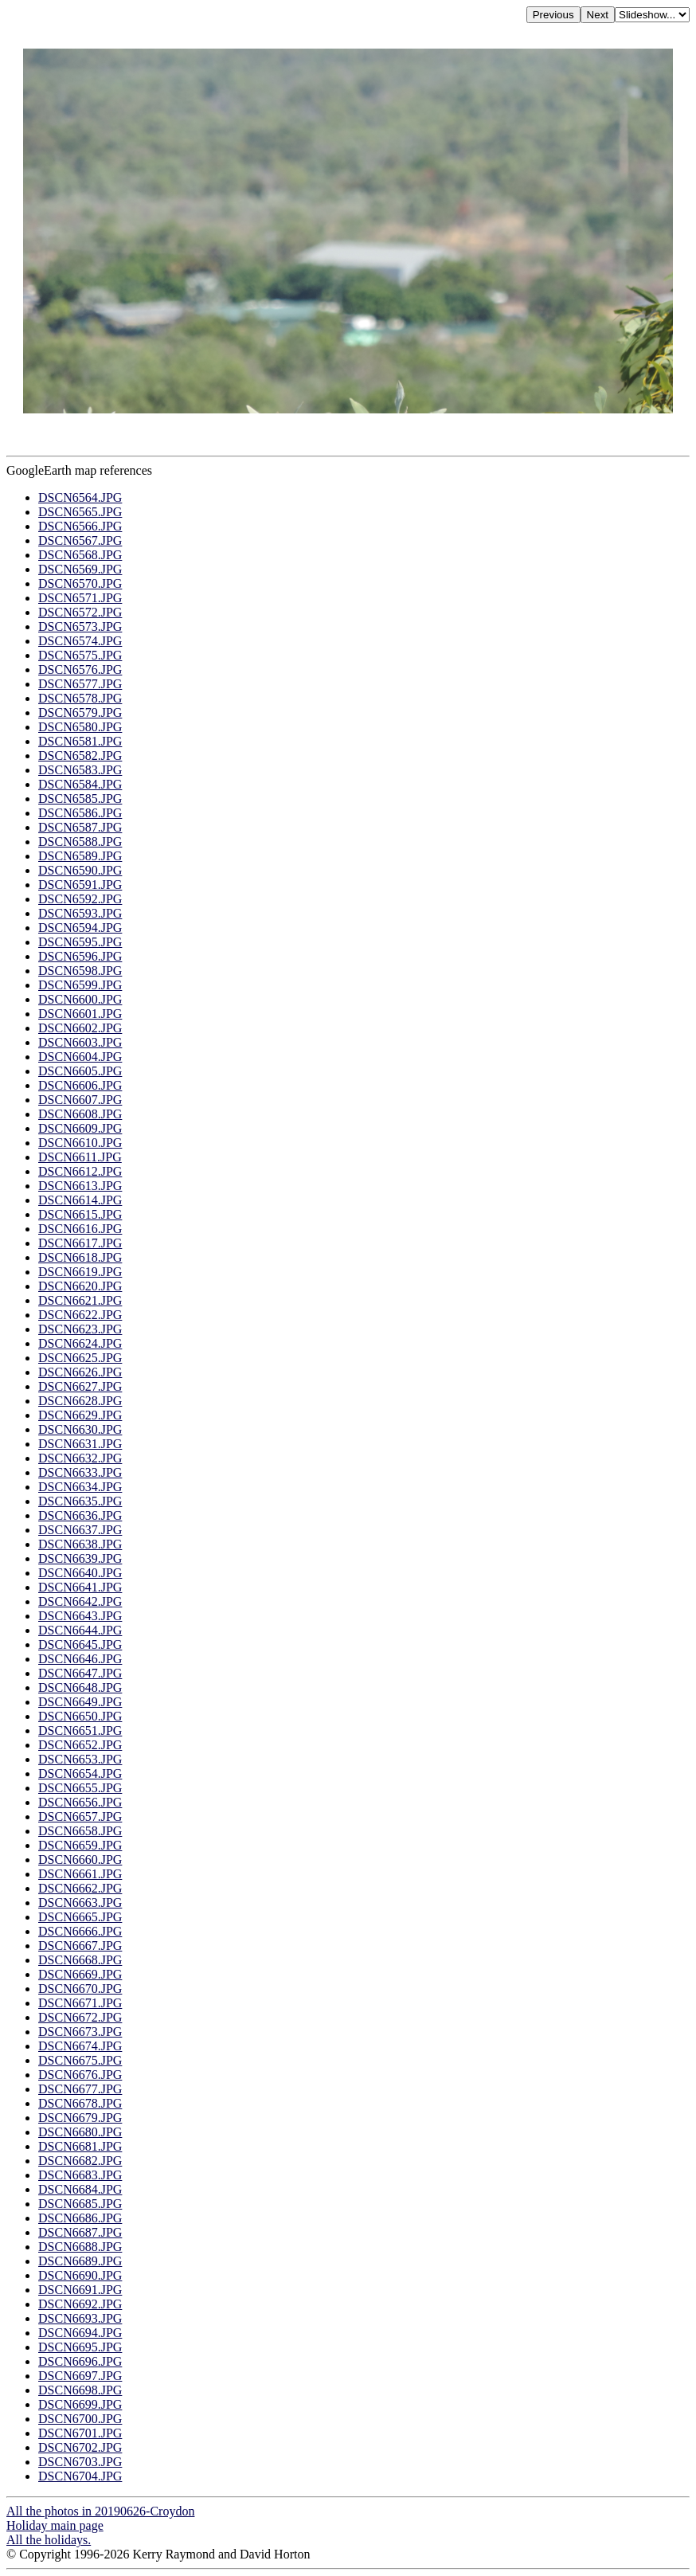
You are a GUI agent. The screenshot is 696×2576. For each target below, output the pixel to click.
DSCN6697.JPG (80, 2375)
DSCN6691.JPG (80, 2289)
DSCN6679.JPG (80, 2117)
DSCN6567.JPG (80, 540)
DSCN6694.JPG (80, 2332)
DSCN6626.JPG (80, 1372)
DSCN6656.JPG (80, 1802)
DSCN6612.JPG (80, 1171)
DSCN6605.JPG (80, 1071)
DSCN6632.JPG (80, 1458)
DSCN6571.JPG (80, 598)
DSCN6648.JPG (80, 1687)
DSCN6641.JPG (80, 1587)
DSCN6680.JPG (80, 2132)
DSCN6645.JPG (80, 1644)
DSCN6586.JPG (80, 813)
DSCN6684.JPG (80, 2189)
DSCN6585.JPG (80, 798)
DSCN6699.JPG (80, 2404)
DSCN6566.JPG (80, 526)
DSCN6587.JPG (80, 827)
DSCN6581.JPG (80, 741)
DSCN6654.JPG (80, 1773)
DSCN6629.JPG (80, 1415)
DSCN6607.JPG (80, 1099)
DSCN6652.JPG (80, 1745)
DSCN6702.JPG (80, 2447)
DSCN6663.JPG (80, 1902)
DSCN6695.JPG (80, 2347)
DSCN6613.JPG (80, 1185)
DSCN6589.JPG (80, 856)
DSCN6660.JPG (80, 1859)
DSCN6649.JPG (80, 1702)
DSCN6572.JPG (80, 612)
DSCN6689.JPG (80, 2261)
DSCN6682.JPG (80, 2160)
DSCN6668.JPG (80, 1960)
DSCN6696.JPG (80, 2361)
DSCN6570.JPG (80, 583)
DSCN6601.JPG (80, 1013)
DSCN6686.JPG (80, 2218)
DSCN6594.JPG (80, 927)
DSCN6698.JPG (80, 2390)
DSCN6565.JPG (80, 512)
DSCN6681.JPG (80, 2146)
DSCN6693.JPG (80, 2318)
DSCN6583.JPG (80, 770)
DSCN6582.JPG (80, 755)
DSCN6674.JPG (80, 2046)
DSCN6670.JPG (80, 1988)
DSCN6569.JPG (80, 569)
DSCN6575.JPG (80, 655)
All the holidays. (48, 2540)
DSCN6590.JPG (80, 870)
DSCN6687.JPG (80, 2232)
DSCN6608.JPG (80, 1114)
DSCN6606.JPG (80, 1085)
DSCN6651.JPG (80, 1730)
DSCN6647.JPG (80, 1673)
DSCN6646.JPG (80, 1659)
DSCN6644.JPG (80, 1630)
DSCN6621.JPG (80, 1300)
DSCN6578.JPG (80, 698)
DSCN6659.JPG (80, 1845)
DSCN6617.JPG (80, 1243)
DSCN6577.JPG (80, 684)
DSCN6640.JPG (80, 1573)
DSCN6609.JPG (80, 1128)
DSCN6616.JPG (80, 1228)
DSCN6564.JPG (80, 497)
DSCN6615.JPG (80, 1214)
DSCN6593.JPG (80, 913)
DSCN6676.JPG (80, 2074)
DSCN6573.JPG (80, 626)
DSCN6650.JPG (80, 1716)
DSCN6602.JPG (80, 1028)
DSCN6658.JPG (80, 1831)
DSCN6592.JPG (80, 899)
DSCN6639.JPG (80, 1558)
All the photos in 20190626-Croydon (100, 2511)
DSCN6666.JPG (80, 1931)
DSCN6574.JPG (80, 641)
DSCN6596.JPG (80, 956)
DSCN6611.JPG (80, 1157)
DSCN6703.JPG (80, 2461)
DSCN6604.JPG (80, 1056)
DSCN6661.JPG (80, 1874)
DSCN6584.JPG (80, 784)
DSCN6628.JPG (80, 1400)
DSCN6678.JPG (80, 2103)
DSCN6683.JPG (80, 2175)
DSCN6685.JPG (80, 2203)
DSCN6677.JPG (80, 2089)
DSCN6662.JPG (80, 1888)
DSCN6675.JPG (80, 2060)
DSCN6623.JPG (80, 1329)
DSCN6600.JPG (80, 999)
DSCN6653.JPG (80, 1759)
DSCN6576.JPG (80, 669)
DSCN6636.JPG (80, 1515)
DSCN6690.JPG (80, 2275)
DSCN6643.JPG (80, 1616)
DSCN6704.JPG (80, 2476)
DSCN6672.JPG (80, 2017)
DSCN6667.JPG (80, 1945)
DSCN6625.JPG (80, 1357)
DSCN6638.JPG (80, 1544)
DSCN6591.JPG (80, 884)
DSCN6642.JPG (80, 1601)
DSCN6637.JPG (80, 1530)
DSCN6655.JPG (80, 1788)
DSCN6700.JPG (80, 2418)
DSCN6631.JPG (80, 1443)
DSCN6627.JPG (80, 1386)
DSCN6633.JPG (80, 1472)
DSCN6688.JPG (80, 2246)
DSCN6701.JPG (80, 2433)
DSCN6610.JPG (80, 1142)
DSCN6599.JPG (80, 985)
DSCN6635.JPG (80, 1501)
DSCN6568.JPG (80, 555)
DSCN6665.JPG (80, 1917)
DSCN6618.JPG (80, 1257)
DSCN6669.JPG (80, 1974)
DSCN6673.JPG (80, 2031)
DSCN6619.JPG (80, 1271)
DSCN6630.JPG (80, 1429)
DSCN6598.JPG (80, 970)
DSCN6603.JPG (80, 1042)
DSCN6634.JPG (80, 1487)
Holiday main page (55, 2525)
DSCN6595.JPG (80, 942)
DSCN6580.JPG (80, 727)
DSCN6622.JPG (80, 1314)
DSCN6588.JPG (80, 841)
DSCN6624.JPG (80, 1343)
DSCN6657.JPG (80, 1816)
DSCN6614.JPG (80, 1200)
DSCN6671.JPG (80, 2003)
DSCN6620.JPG (80, 1286)
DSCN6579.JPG (80, 712)
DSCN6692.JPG (80, 2304)
